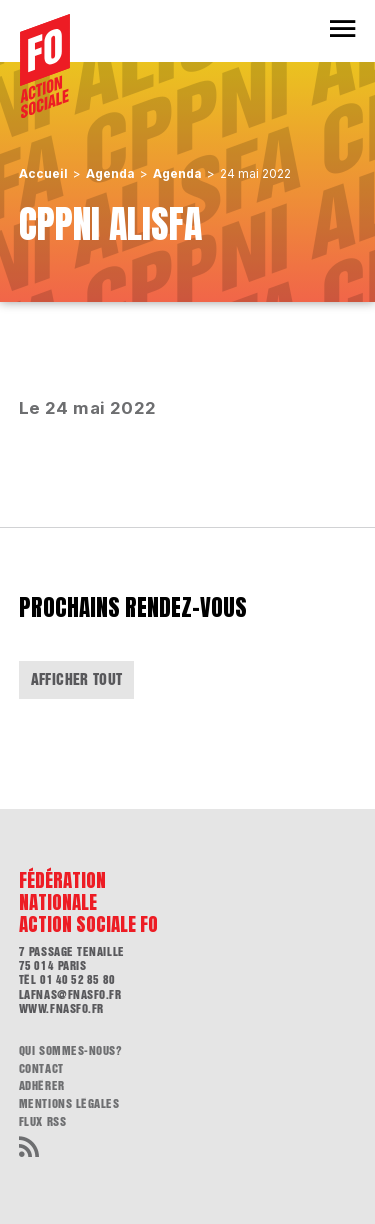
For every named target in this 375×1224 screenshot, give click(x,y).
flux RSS (42, 1122)
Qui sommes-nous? (71, 1051)
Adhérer (42, 1086)
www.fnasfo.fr (61, 1009)
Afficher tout (77, 679)
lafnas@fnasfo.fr (70, 995)
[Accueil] (45, 66)
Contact (41, 1069)
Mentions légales (69, 1104)
